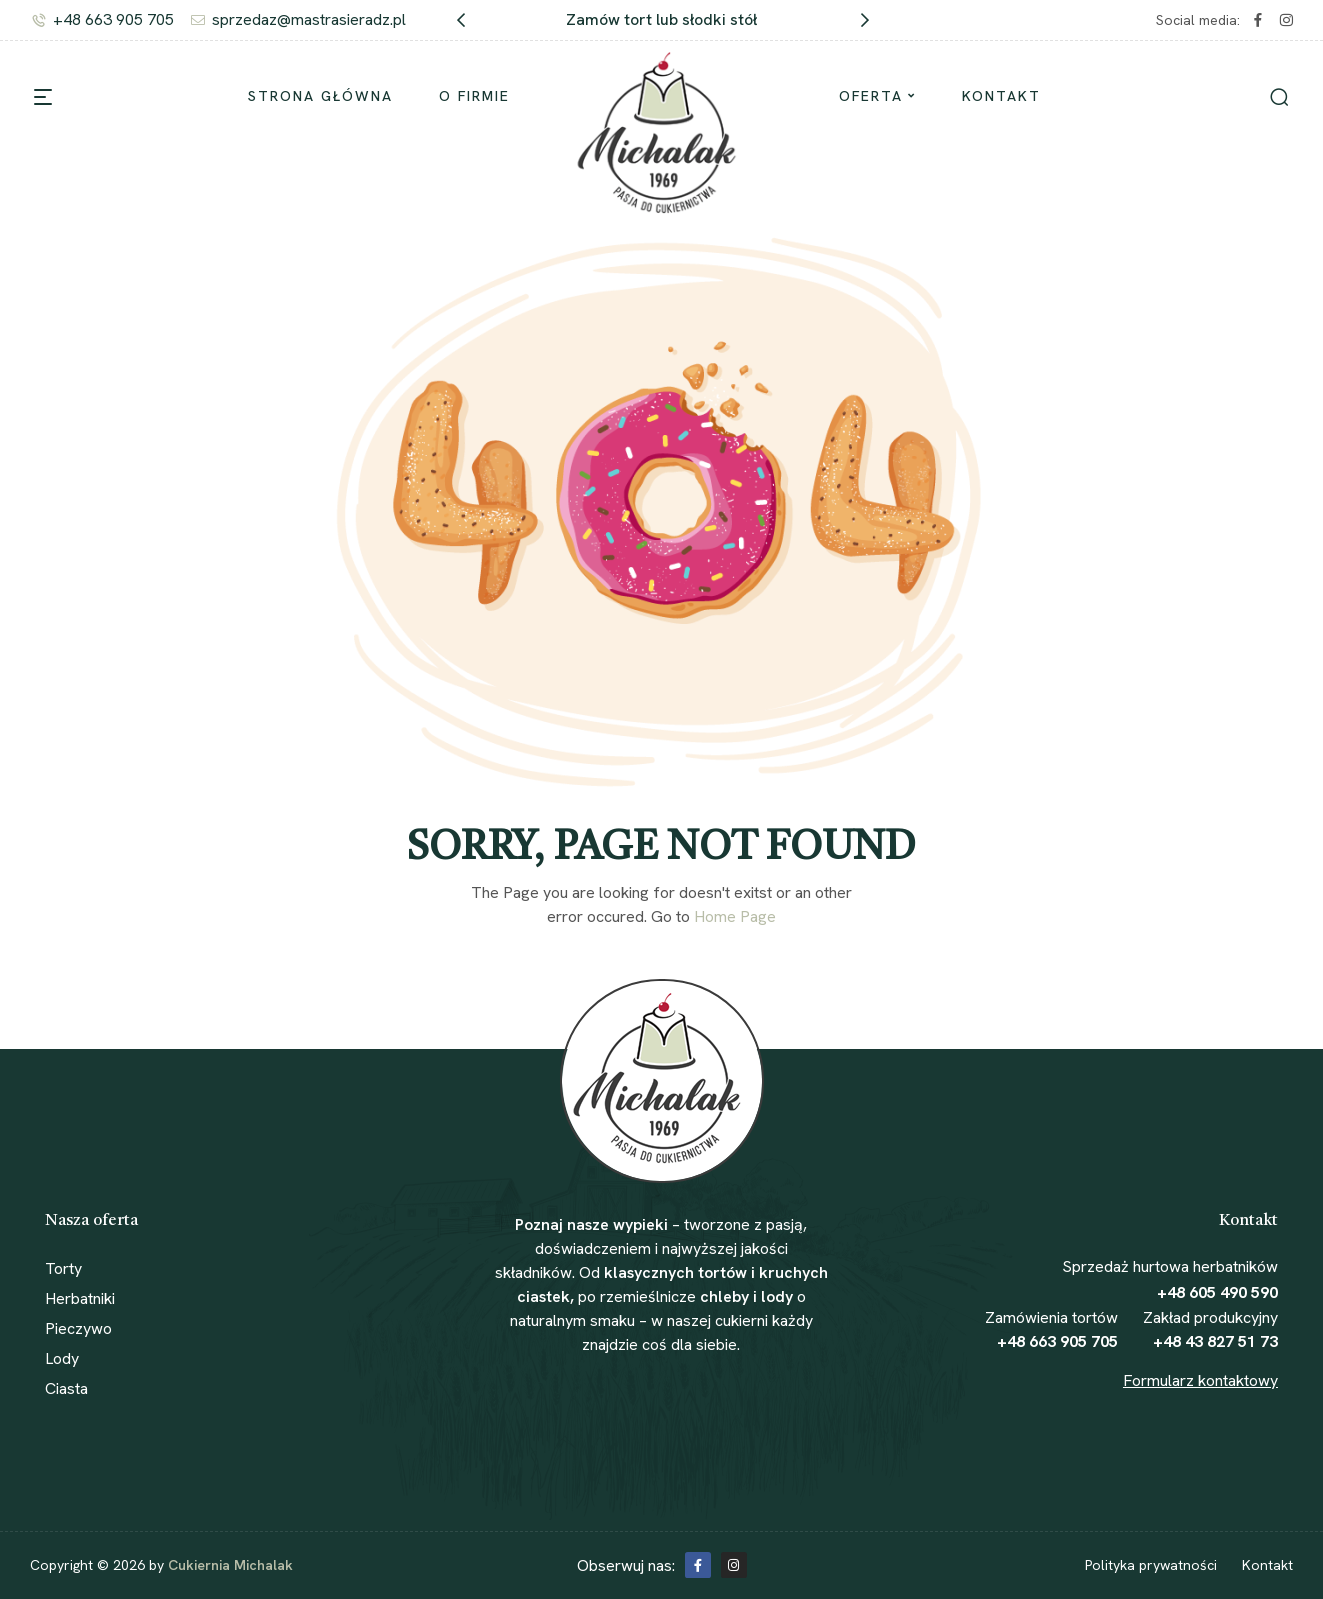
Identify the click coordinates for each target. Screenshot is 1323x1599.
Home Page (735, 916)
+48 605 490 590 (1217, 1292)
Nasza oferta (91, 1221)
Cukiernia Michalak (230, 1565)
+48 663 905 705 (1057, 1341)
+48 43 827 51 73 (1215, 1341)
